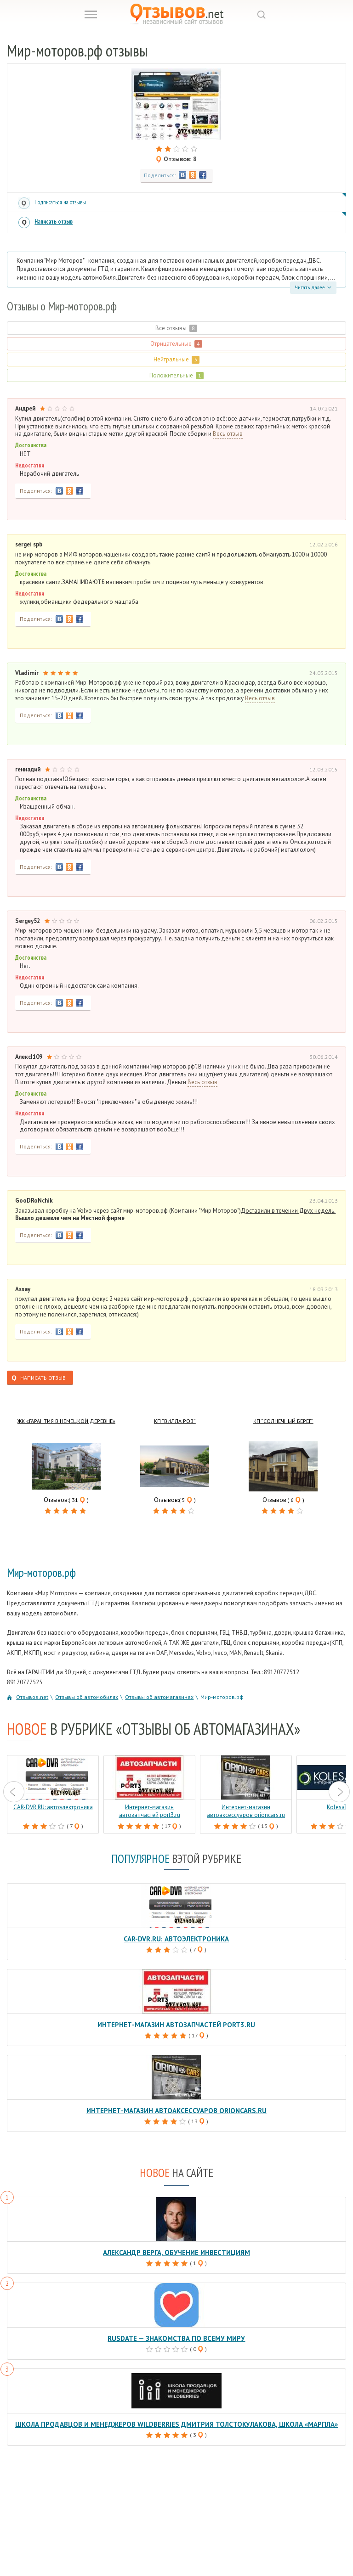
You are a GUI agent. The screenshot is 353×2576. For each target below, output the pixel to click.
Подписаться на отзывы (60, 202)
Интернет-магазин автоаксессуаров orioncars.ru (176, 2110)
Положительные (176, 375)
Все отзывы (176, 328)
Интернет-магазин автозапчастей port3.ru (176, 2024)
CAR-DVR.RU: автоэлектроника (176, 1939)
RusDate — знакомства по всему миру (176, 2338)
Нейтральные (176, 359)
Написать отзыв (53, 221)
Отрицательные (176, 344)
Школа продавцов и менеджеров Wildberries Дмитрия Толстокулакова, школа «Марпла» (176, 2424)
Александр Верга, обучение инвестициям (176, 2252)
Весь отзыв (228, 434)
